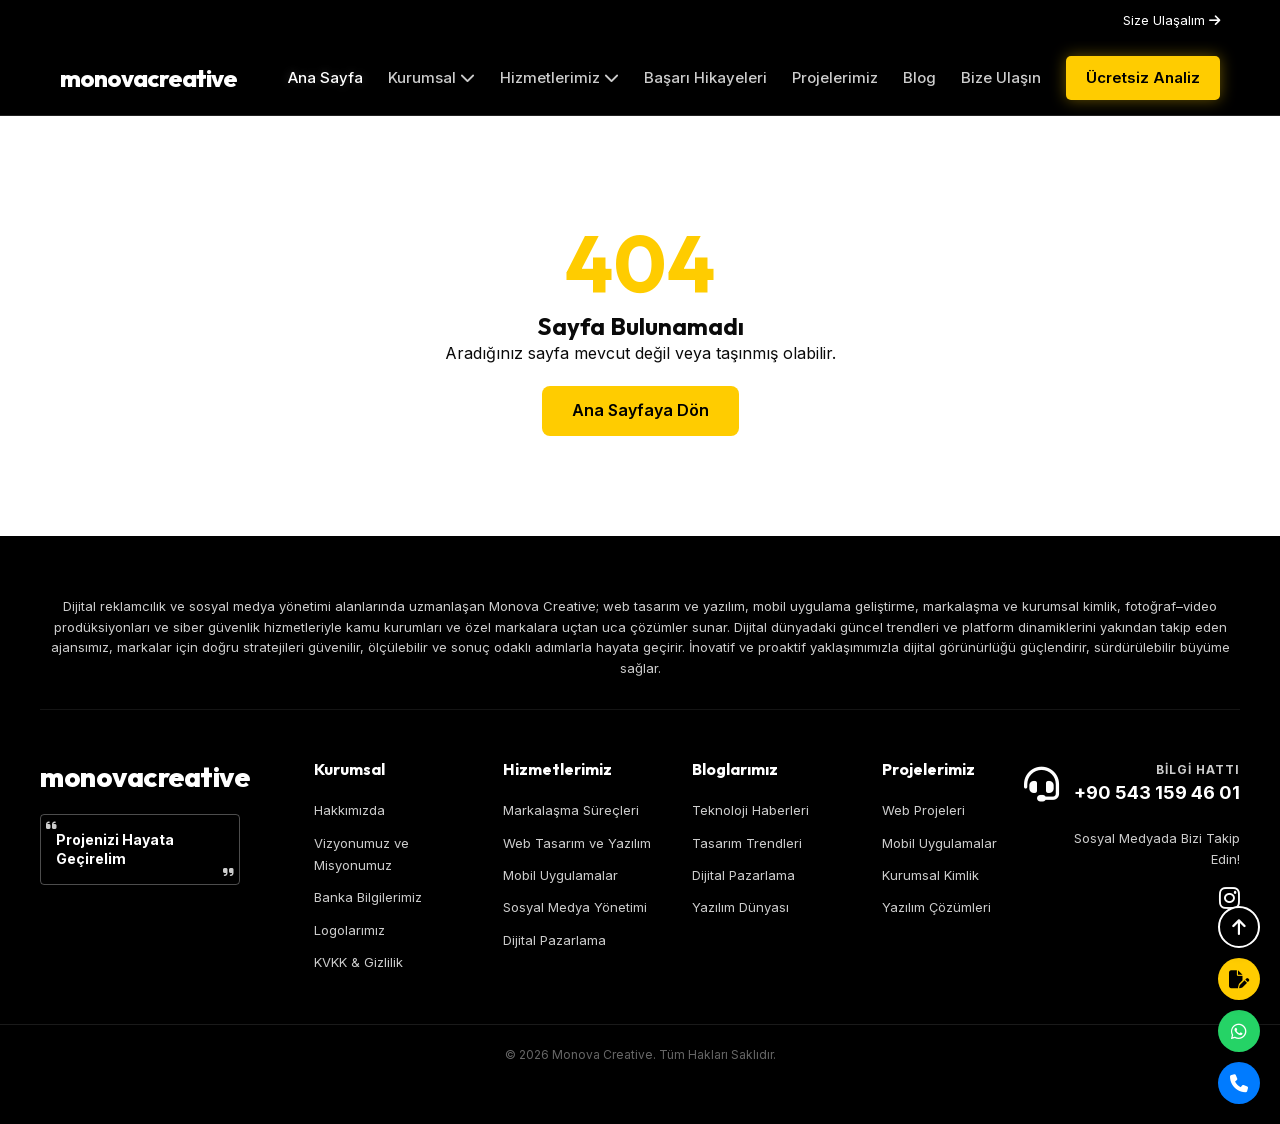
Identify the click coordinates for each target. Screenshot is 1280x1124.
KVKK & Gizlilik (358, 962)
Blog (919, 77)
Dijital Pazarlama (554, 940)
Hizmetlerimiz (559, 77)
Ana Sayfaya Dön (640, 410)
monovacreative (148, 78)
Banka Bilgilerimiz (368, 897)
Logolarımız (349, 930)
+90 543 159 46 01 (1157, 792)
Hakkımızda (349, 810)
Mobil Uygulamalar (560, 875)
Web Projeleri (923, 810)
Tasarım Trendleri (747, 843)
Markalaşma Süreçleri (571, 810)
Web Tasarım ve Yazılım (577, 843)
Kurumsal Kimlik (930, 875)
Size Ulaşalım (1171, 20)
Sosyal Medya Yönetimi (575, 907)
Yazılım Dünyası (740, 907)
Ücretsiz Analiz (1143, 77)
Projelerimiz (835, 77)
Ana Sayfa (325, 77)
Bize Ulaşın (1001, 77)
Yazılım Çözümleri (936, 907)
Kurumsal (431, 77)
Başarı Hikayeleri (705, 77)
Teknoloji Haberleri (750, 810)
